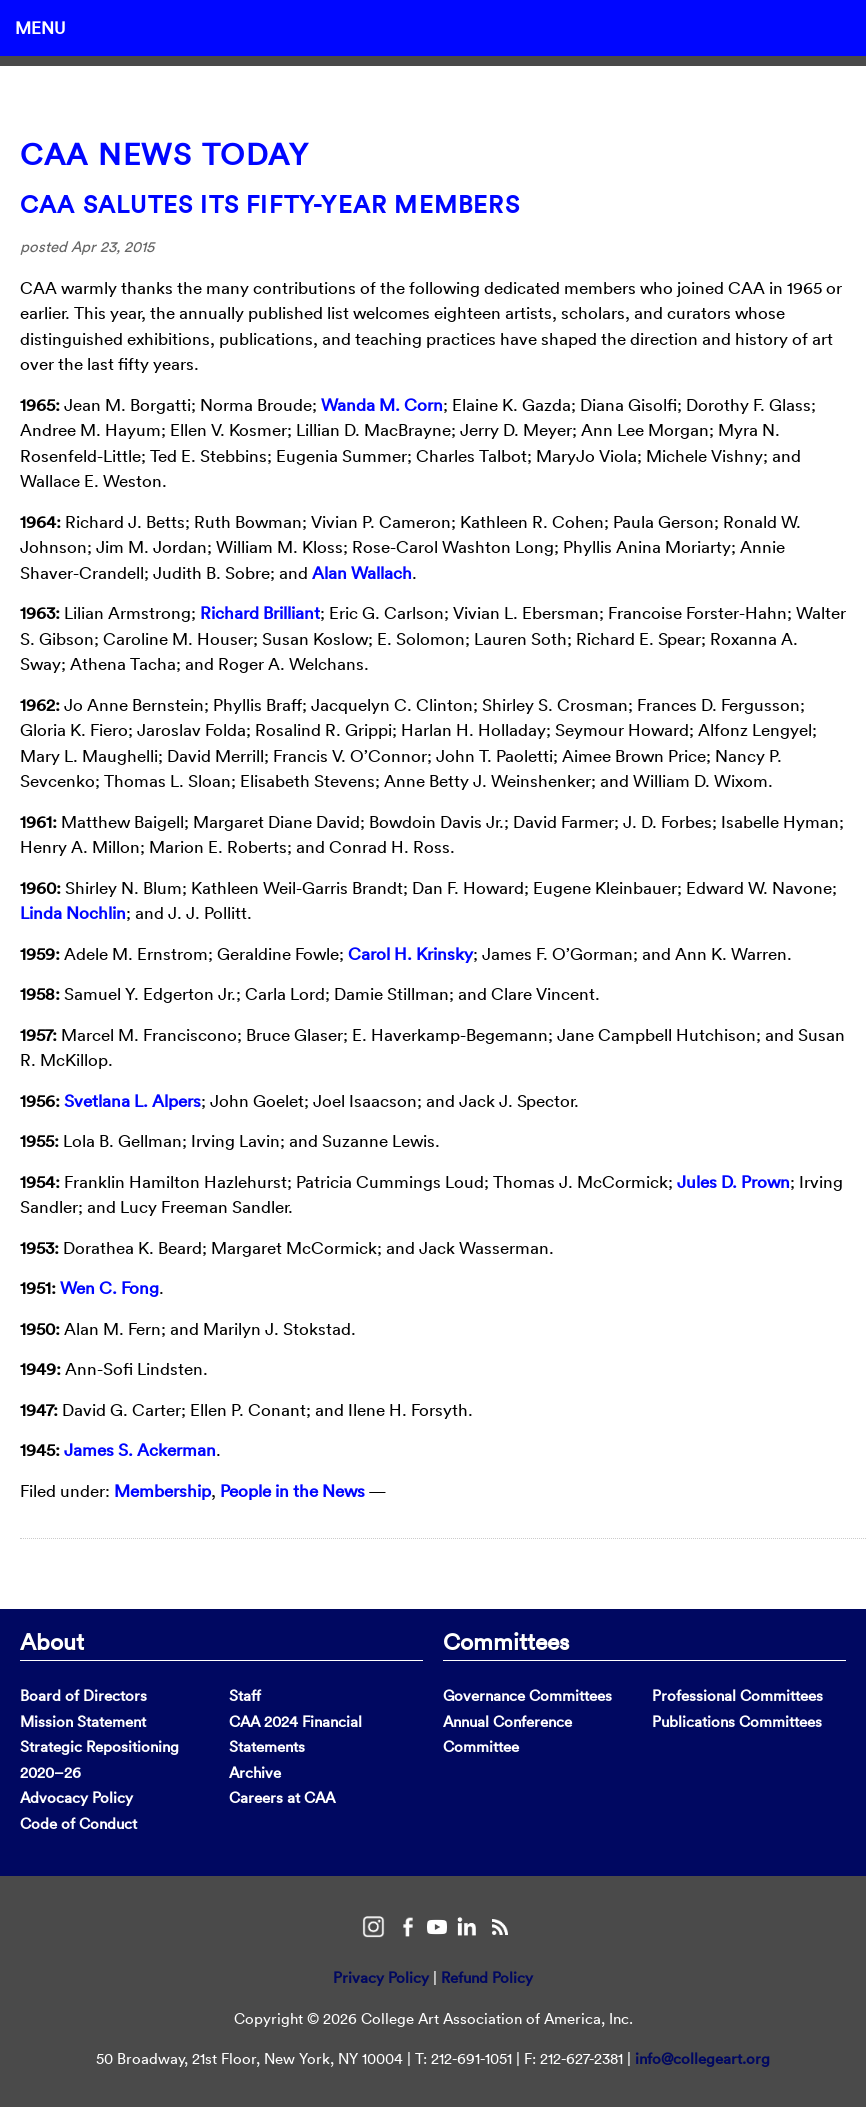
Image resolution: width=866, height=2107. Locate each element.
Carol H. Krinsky (410, 953)
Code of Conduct (78, 1823)
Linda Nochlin (73, 912)
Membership (162, 1490)
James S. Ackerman (140, 1449)
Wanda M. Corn (382, 404)
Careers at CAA (282, 1797)
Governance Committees (527, 1695)
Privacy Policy (381, 1977)
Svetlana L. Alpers (132, 1100)
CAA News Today (164, 154)
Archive (255, 1772)
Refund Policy (487, 1977)
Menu (40, 27)
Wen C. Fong (109, 1287)
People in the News (292, 1490)
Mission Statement (83, 1721)
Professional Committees (737, 1695)
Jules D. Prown (733, 1181)
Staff (245, 1695)
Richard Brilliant (260, 612)
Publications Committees (737, 1721)
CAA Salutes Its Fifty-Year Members (270, 204)
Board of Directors (83, 1695)
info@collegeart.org (702, 2058)
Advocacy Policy (76, 1797)
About (52, 1641)
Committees (506, 1641)
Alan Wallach (362, 572)
